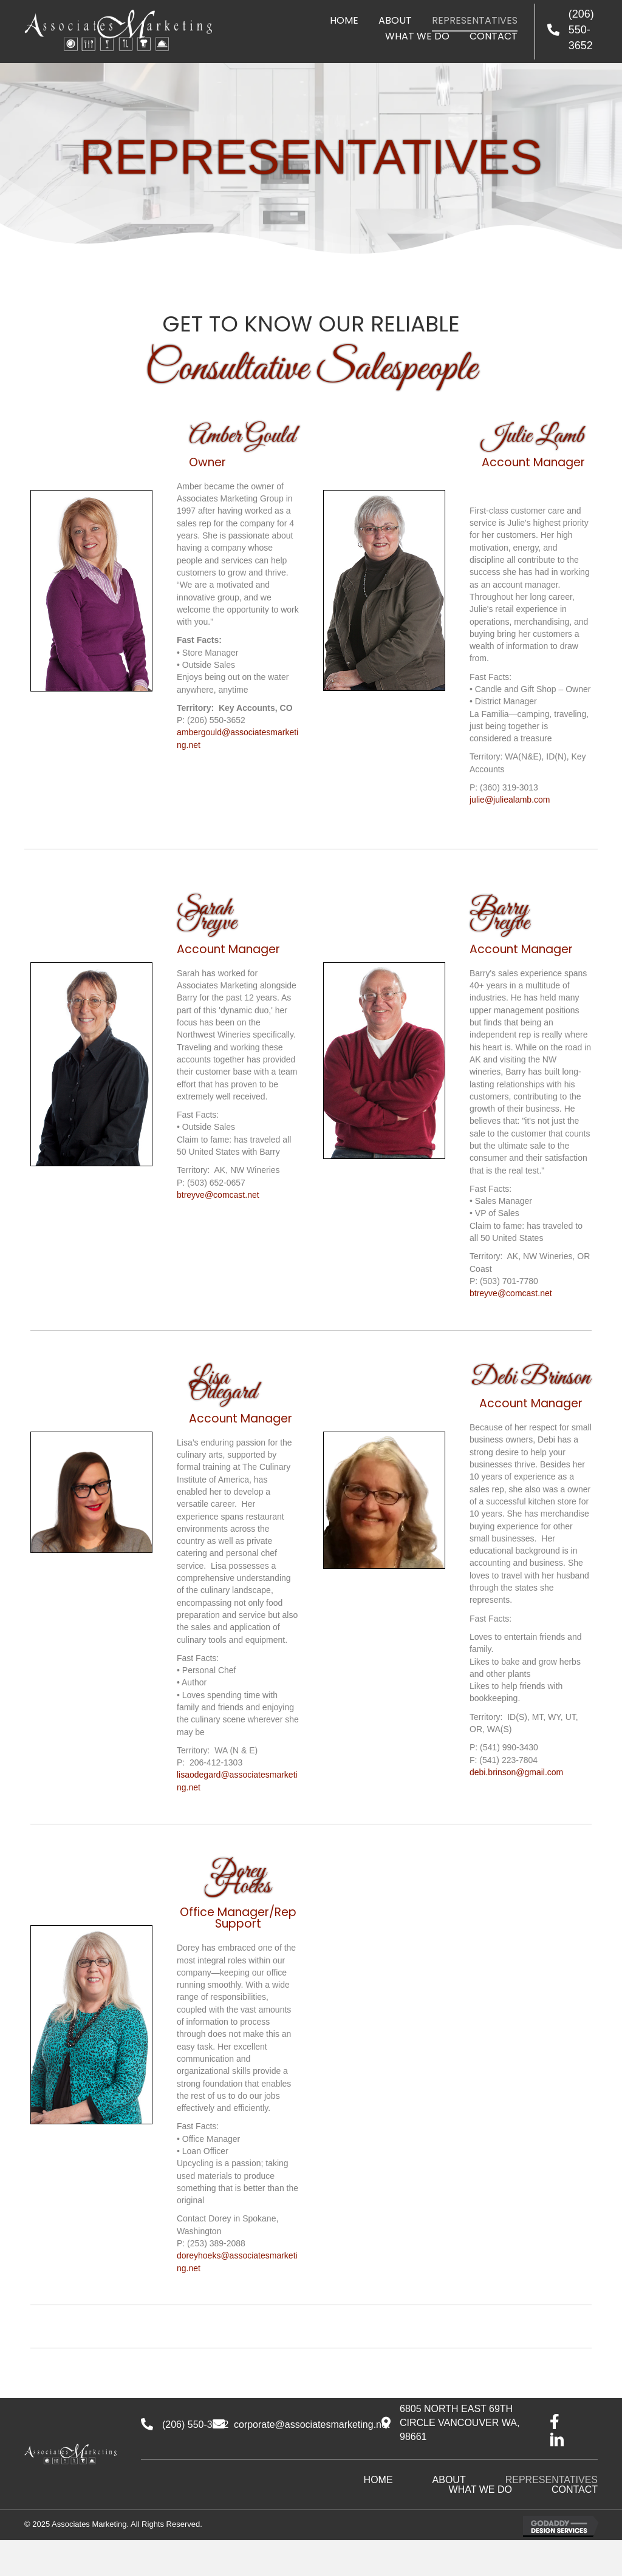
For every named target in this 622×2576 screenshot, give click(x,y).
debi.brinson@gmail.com (516, 1772)
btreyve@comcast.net (218, 1195)
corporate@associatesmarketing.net (311, 2424)
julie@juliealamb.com (510, 799)
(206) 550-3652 (581, 30)
